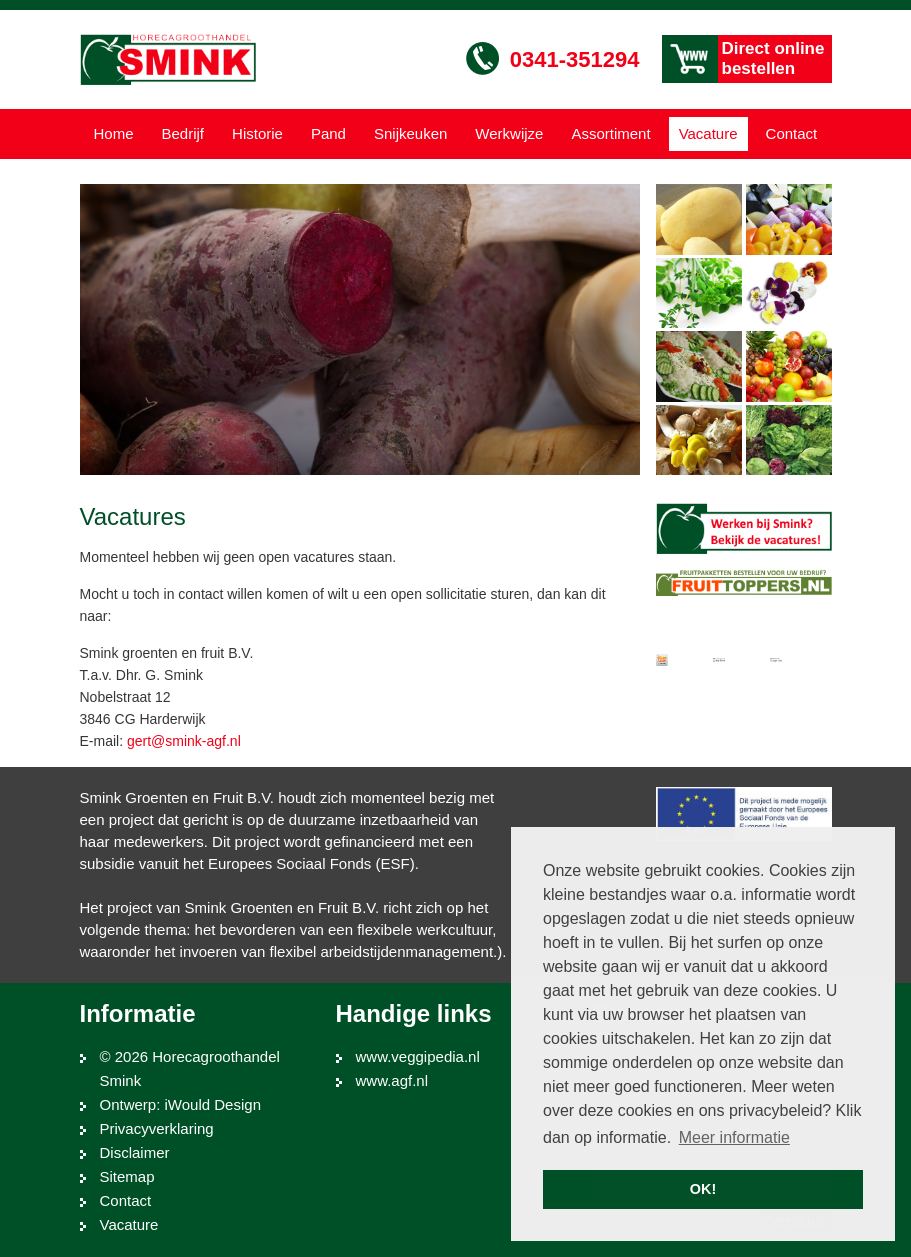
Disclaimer (135, 1152)
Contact (126, 1200)
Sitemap (127, 1176)
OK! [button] (703, 1189)
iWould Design (213, 1104)
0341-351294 (575, 59)
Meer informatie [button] (734, 1137)
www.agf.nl (392, 1080)
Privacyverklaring (157, 1128)
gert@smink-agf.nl (184, 741)
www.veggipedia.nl (418, 1056)
